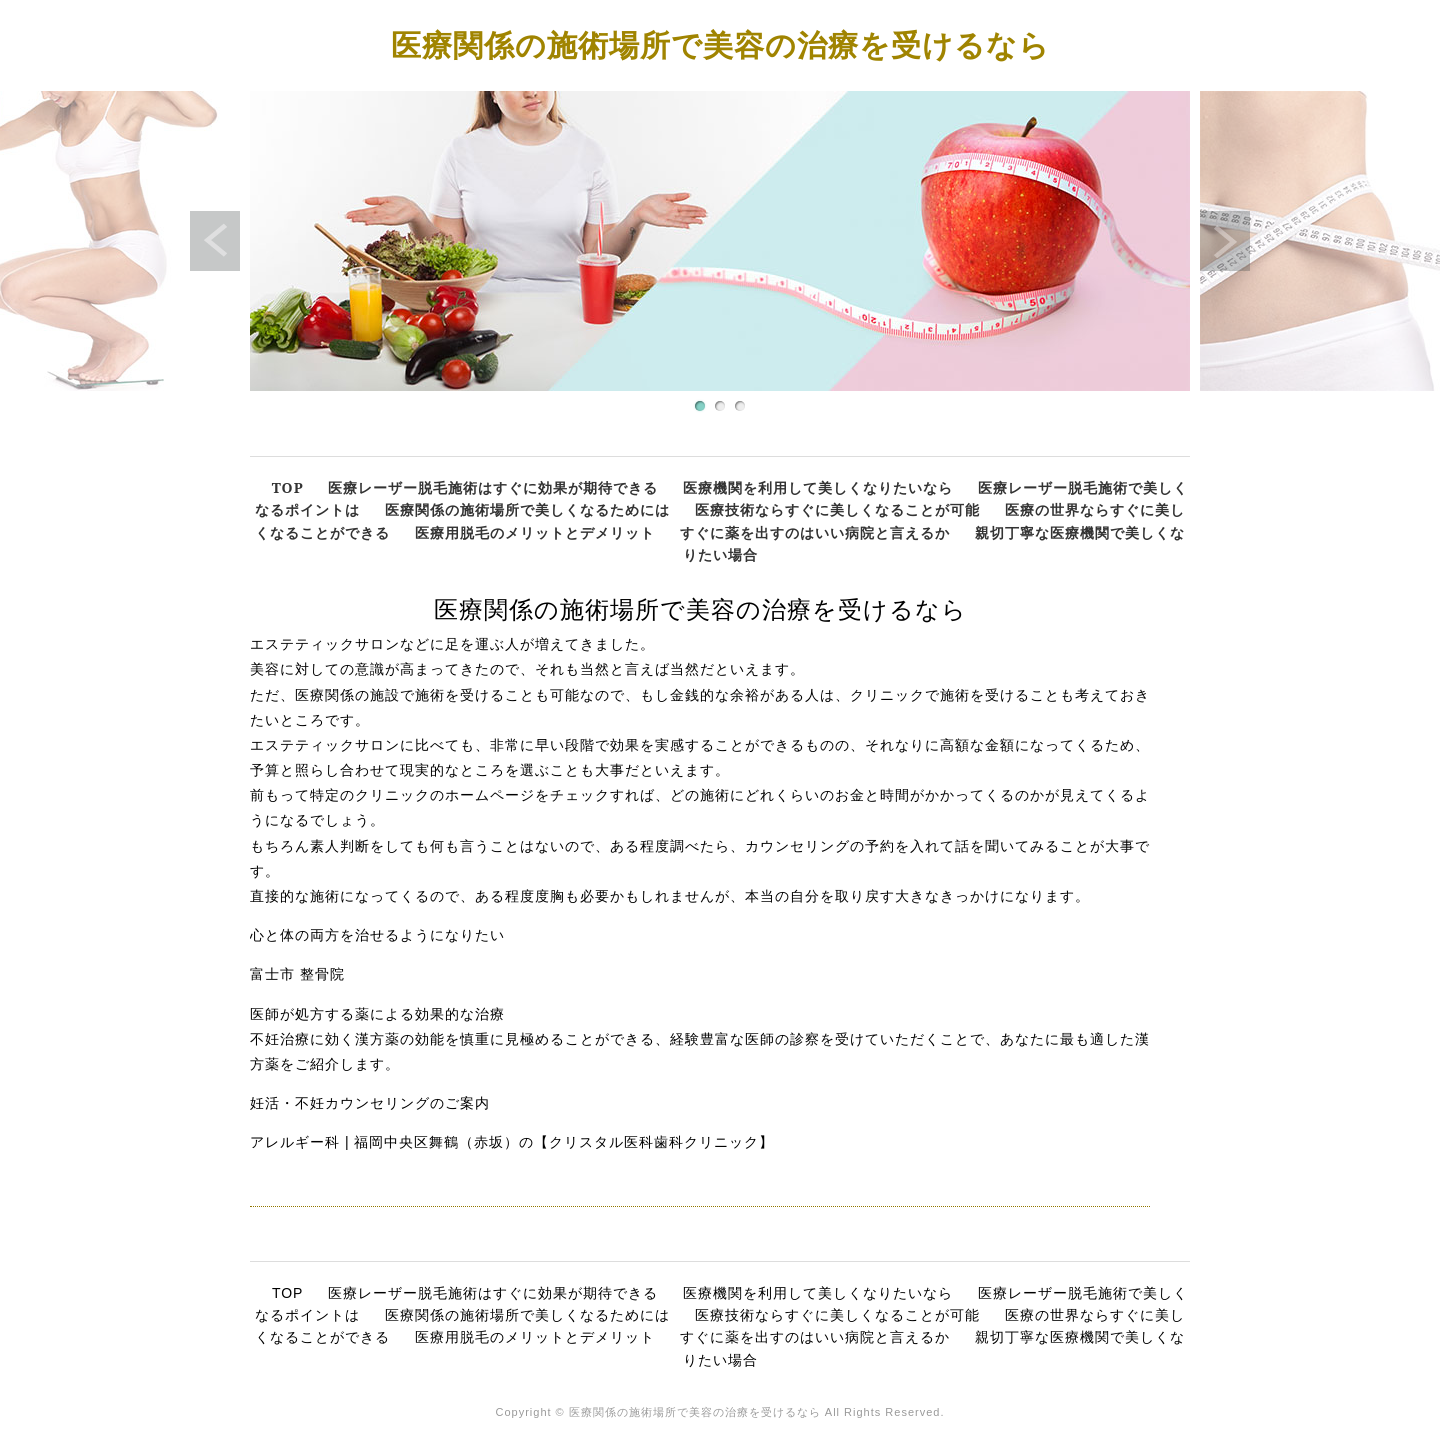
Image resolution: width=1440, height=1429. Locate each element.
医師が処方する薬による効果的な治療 (377, 1014)
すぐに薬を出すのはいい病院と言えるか (815, 532)
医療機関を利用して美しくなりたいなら (818, 487)
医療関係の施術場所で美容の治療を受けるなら (720, 44)
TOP (288, 487)
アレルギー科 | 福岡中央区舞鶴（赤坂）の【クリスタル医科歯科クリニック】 (512, 1142)
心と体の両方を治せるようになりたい (377, 935)
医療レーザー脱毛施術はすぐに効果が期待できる (493, 487)
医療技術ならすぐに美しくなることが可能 (837, 509)
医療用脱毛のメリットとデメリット (535, 532)
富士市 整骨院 (297, 974)
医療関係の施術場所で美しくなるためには (527, 509)
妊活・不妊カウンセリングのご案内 (370, 1103)
